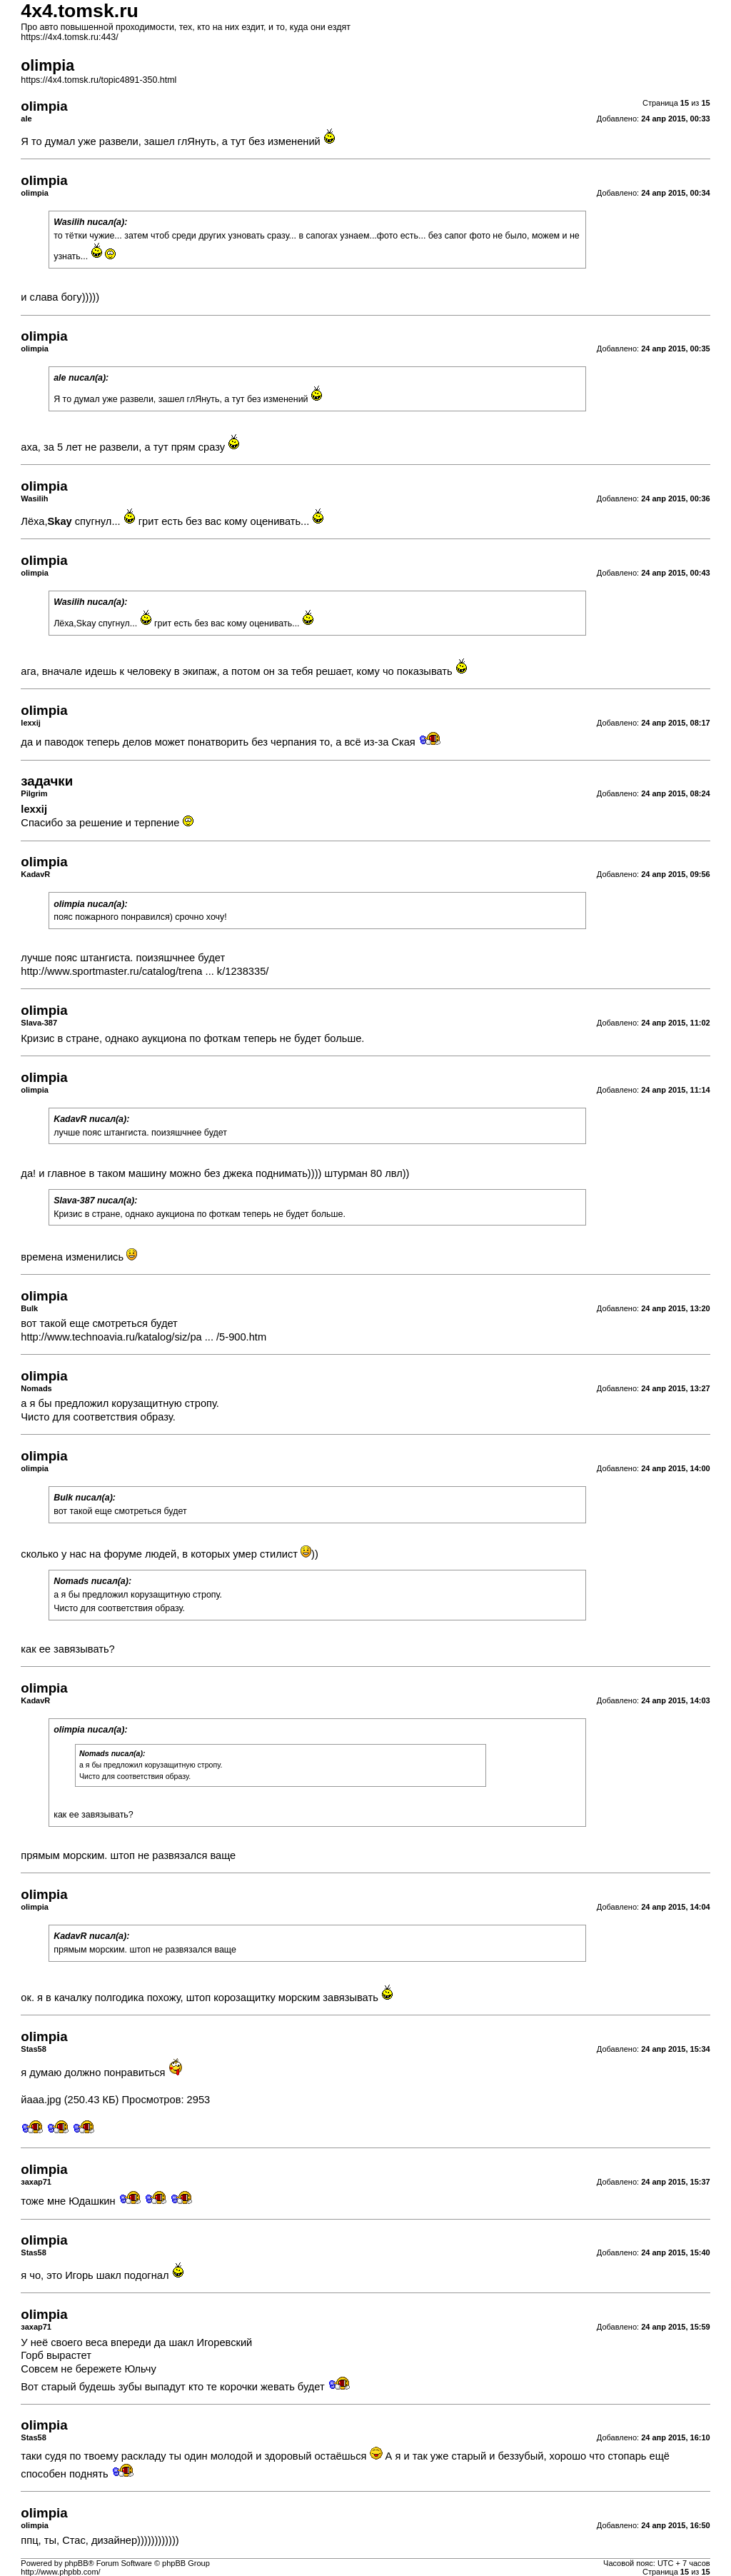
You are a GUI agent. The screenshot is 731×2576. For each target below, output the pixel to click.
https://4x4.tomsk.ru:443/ (69, 37)
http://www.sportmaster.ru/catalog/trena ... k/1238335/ (144, 971)
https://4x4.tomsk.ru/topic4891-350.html (98, 80)
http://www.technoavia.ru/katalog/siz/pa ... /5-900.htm (143, 1337)
